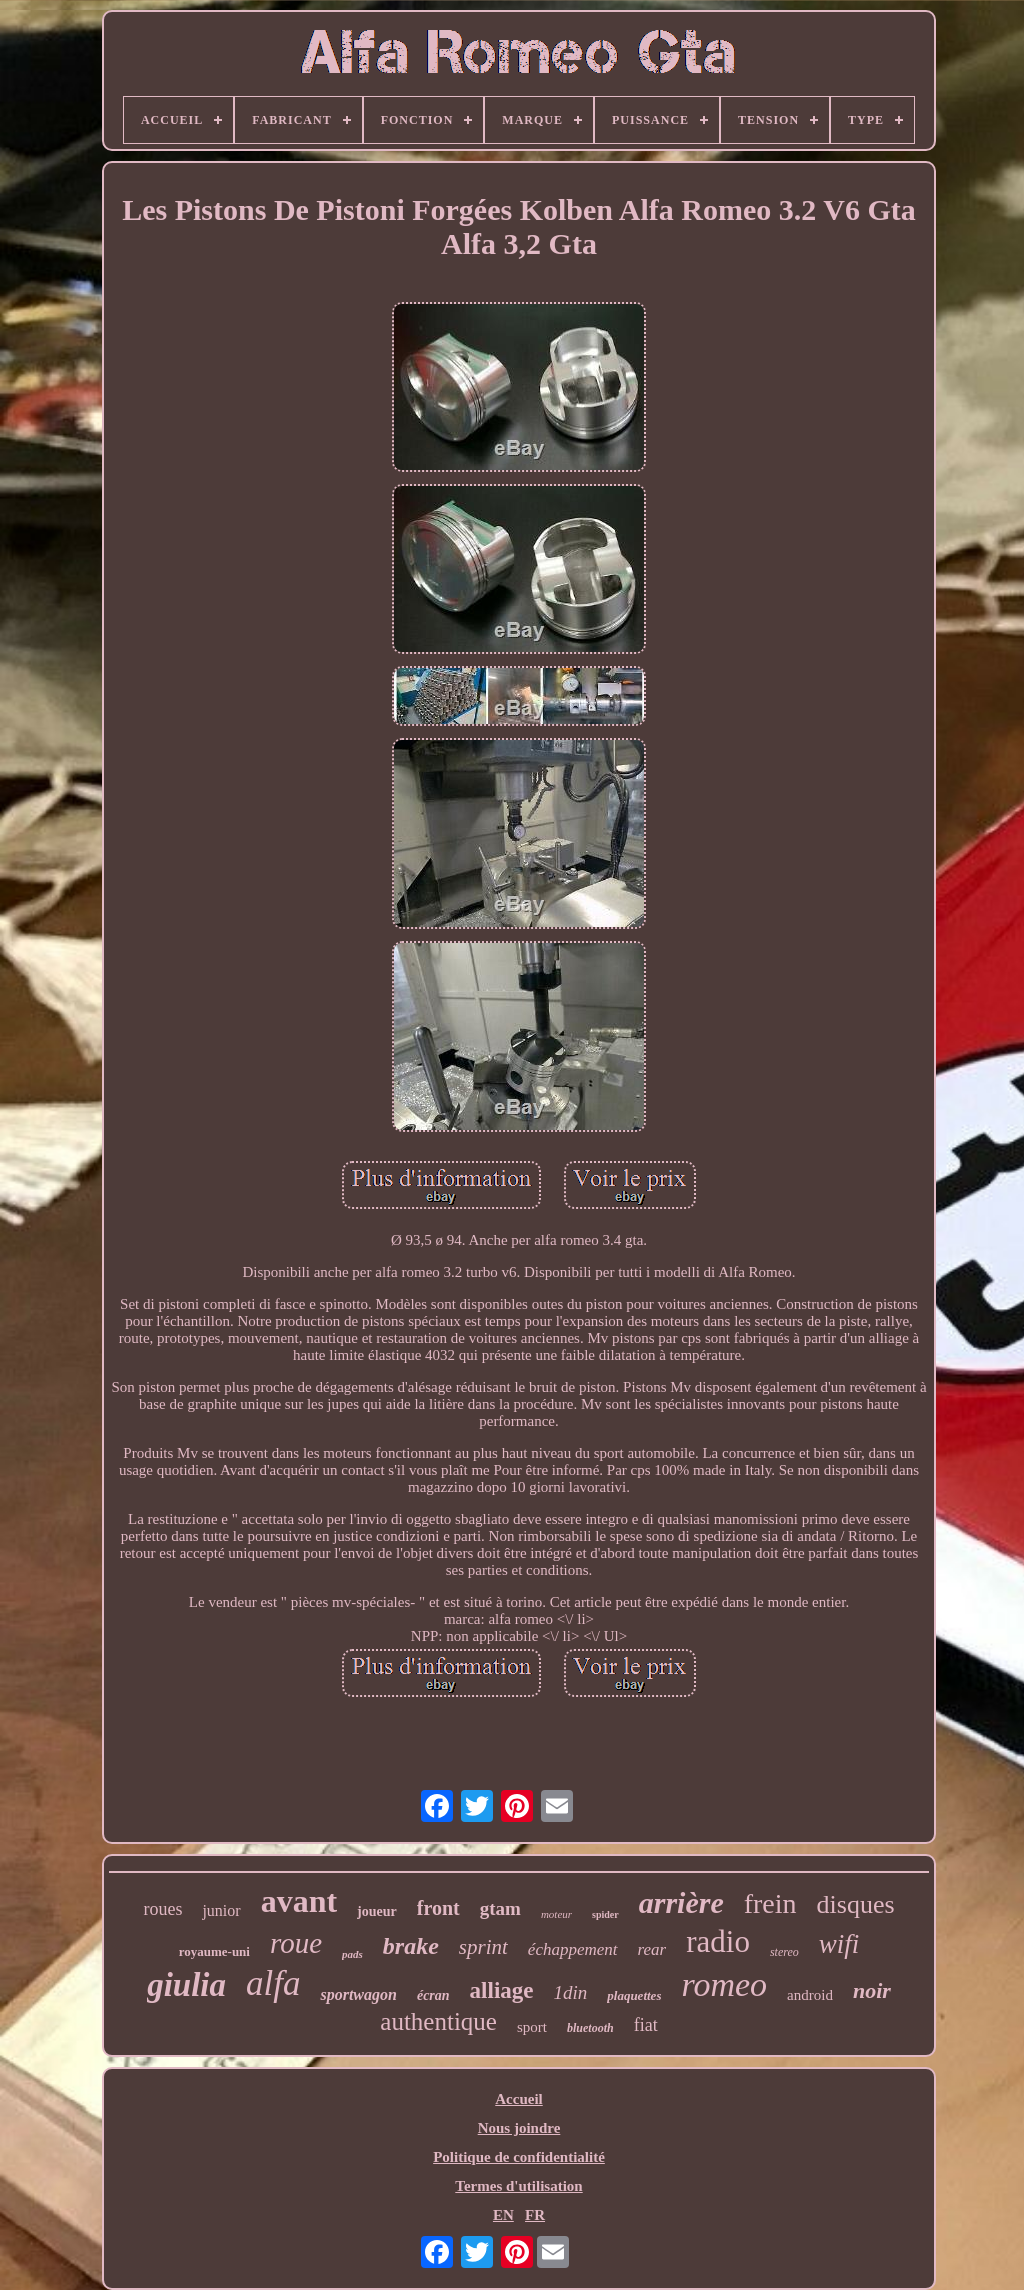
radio (718, 1941)
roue (296, 1943)
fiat (646, 2025)
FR (535, 2215)
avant (299, 1901)
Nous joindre (519, 2128)
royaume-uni (214, 1951)
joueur (377, 1911)
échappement (573, 1949)
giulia (186, 1985)
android (810, 1995)
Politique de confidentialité (519, 2157)
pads (352, 1954)
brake (411, 1946)
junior (221, 1910)
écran (433, 1995)
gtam (500, 1908)
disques (856, 1904)
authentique (438, 2021)
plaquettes (634, 1995)
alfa (273, 1983)
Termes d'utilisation (518, 2186)
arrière (681, 1902)
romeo (724, 1984)
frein (770, 1903)
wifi (839, 1944)
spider (605, 1914)
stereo (784, 1952)
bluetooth (590, 2028)
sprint (483, 1947)
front (438, 1908)
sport (532, 2027)
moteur (556, 1914)
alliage (502, 1990)
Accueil (518, 2099)
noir (872, 1990)
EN (503, 2215)
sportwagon (358, 1994)
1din (571, 1992)
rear (652, 1949)
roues (162, 1909)
